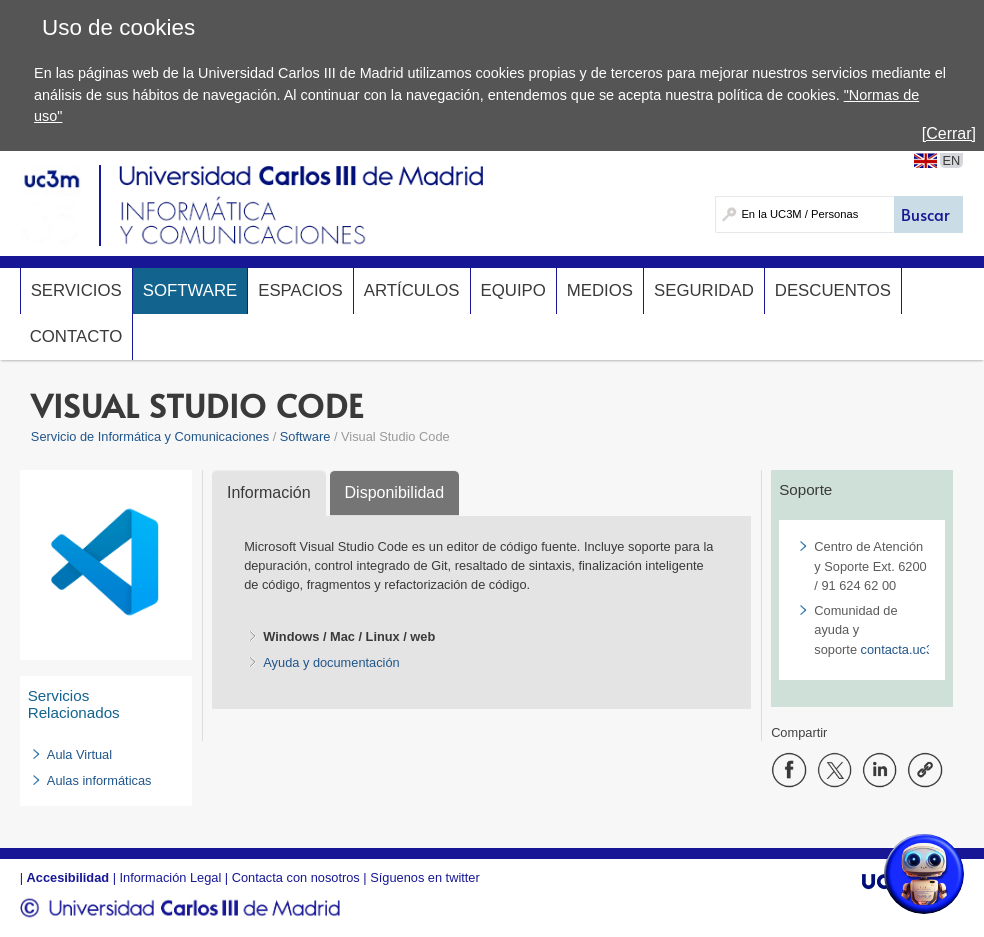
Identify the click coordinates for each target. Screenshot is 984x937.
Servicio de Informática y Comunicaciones (150, 436)
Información (269, 492)
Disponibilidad (395, 492)
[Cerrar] (949, 133)
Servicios (76, 290)
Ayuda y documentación (331, 662)
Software (190, 290)
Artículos (412, 290)
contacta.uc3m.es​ (911, 649)
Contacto (76, 336)
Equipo (513, 290)
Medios (600, 290)
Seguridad (704, 290)
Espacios (300, 290)
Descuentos (833, 290)
